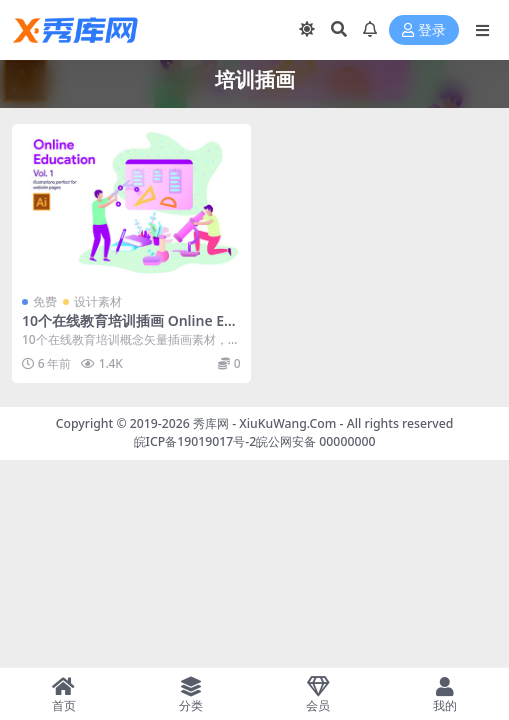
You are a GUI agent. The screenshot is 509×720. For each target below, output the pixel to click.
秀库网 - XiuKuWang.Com (266, 423)
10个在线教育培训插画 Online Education (127, 329)
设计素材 (98, 301)
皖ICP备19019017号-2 (195, 441)
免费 (45, 301)
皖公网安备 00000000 (315, 441)
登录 (424, 30)
